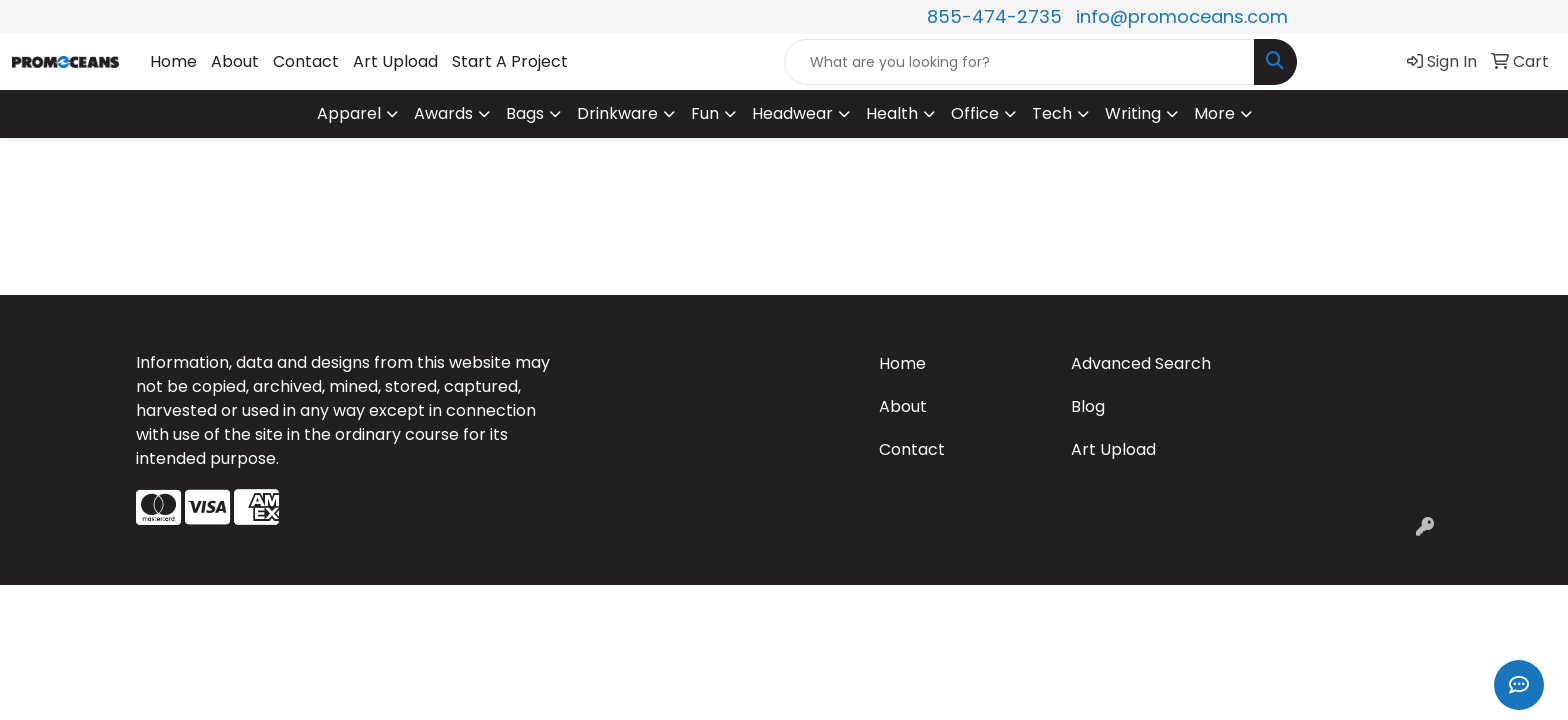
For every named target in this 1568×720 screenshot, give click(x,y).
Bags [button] (525, 113)
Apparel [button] (349, 113)
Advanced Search (1141, 363)
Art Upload (395, 61)
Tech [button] (1052, 113)
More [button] (1214, 113)
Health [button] (892, 113)
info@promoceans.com (1182, 16)
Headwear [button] (792, 113)
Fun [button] (705, 113)
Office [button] (975, 113)
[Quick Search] (1019, 62)
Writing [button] (1133, 113)
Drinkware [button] (617, 113)
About (235, 61)
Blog (1088, 406)
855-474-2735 (994, 16)
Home (173, 61)
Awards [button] (443, 113)
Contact (306, 61)
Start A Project (510, 61)
